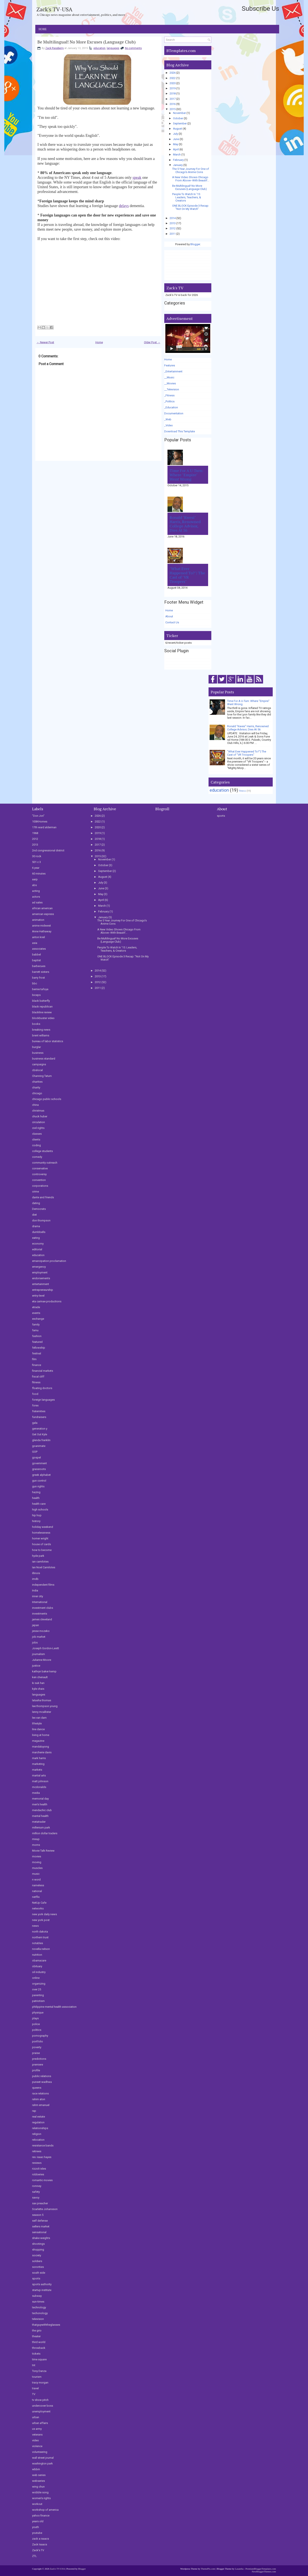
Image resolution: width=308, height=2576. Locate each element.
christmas (38, 1110)
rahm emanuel (40, 2105)
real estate (38, 2116)
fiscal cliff (38, 1376)
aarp (35, 879)
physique (37, 2012)
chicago (37, 1093)
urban (35, 2417)
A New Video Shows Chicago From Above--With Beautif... (190, 179)
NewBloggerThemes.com (264, 2571)
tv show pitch (40, 2399)
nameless (38, 1885)
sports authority (42, 2284)
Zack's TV (38, 2550)
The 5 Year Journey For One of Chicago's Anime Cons (190, 170)
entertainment (40, 1284)
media (36, 1792)
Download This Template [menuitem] (179, 431)
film (34, 1359)
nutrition (37, 1954)
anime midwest (41, 925)
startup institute (41, 2290)
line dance (38, 1729)
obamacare (39, 1960)
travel (35, 2388)
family (36, 1324)
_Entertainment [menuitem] (173, 371)
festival (36, 1353)
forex (35, 1405)
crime (35, 1191)
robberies (38, 2174)
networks (38, 1908)
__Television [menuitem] (171, 389)
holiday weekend (42, 1526)
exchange (38, 1318)
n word (36, 1879)
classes (37, 1133)
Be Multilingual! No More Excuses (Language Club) (86, 42)
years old (37, 2521)
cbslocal (37, 1070)
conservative (40, 1168)
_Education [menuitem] (171, 407)
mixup (36, 1839)
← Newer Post (45, 342)
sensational (39, 2232)
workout (37, 2504)
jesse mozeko (41, 1631)
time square (39, 2359)
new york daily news (44, 1914)
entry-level (38, 1295)
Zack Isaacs (39, 2544)
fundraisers (39, 1417)
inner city (37, 1596)
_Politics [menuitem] (169, 401)
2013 (173, 223)
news (35, 1925)
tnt (33, 2365)
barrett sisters (40, 971)
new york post (41, 1920)
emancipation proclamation (49, 1261)
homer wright (40, 1538)
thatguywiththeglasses (46, 2324)
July (175, 133)
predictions (39, 2058)
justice (36, 1665)
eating (36, 1237)
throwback (38, 2347)
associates (39, 948)
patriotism (38, 2001)
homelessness (41, 1532)
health (36, 1498)
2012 (173, 228)
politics (36, 2029)
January (178, 165)
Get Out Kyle (39, 1434)
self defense (40, 2220)
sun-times (38, 2301)
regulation (38, 2122)
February (178, 159)
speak (137, 177)
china (35, 1104)
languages (113, 48)
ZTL (34, 2556)
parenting (38, 1995)
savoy (35, 2197)
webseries (38, 2480)
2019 (173, 88)
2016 (173, 104)
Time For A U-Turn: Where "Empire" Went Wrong (186, 474)
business (37, 1052)
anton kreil (38, 937)
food (35, 1393)
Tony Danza (39, 2371)
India (35, 1590)
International (39, 1602)
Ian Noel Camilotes (43, 1567)
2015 (173, 109)
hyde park (38, 1555)
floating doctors (42, 1388)
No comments (133, 48)
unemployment (41, 2411)
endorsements (41, 1278)
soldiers (37, 2261)
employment (39, 1272)
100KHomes (39, 821)
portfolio (37, 2041)
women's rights (41, 2498)
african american (42, 908)
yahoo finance (40, 2515)
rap (34, 2110)
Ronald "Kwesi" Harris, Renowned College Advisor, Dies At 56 (185, 523)
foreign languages (43, 1399)
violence (37, 2446)
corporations (40, 1185)
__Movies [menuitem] (170, 383)
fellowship (38, 1347)
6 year (35, 867)
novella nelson (41, 1949)
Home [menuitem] (168, 359)
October (178, 118)
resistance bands (42, 2145)
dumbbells (38, 1232)
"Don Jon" (38, 815)
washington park (42, 2463)
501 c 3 (36, 862)
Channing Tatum (42, 1076)
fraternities (38, 1411)
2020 (173, 83)
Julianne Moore (41, 1659)
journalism (38, 1654)
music (36, 1873)
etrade (36, 1307)
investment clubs (42, 1607)
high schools (40, 1509)
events (36, 1313)
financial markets (42, 1370)
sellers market (40, 2226)
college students (42, 1151)
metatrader (39, 1821)
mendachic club (42, 1810)
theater (36, 2336)
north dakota (40, 1931)
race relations (40, 2093)
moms (36, 1844)
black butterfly (41, 1000)
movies (36, 1856)
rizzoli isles (39, 2168)
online (36, 1977)
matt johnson (40, 1781)
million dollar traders (44, 1833)
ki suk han (38, 1683)
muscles (37, 1868)
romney (36, 2186)
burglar (36, 1047)
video (35, 2440)
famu (35, 1330)
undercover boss (42, 2405)
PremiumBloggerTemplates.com (260, 2568)
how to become (42, 1550)
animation (38, 919)
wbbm (36, 2469)
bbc (34, 983)
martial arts (39, 1775)
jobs (35, 1642)
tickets (36, 2353)
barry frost (38, 977)
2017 (173, 98)
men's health (39, 1804)
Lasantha (239, 2568)
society (36, 2255)
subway (37, 2295)
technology (39, 2307)
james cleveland (42, 1619)
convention (39, 1180)
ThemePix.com (208, 2568)
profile (36, 2070)
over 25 (36, 1989)
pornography (40, 2035)
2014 (173, 218)
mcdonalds (39, 1787)
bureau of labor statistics (47, 1041)
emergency (39, 1266)
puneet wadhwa (42, 2081)
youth (35, 2527)
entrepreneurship (42, 1289)
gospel (36, 1457)
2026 (173, 72)
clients (36, 1139)
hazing (36, 1492)
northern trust (40, 1937)
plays (35, 2018)
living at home (40, 1735)
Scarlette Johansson (45, 2209)
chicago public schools (46, 1099)
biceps (36, 995)
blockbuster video (43, 1018)
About (169, 616)
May (175, 144)
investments (39, 1613)
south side (38, 2272)
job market (38, 1636)
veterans (37, 2434)
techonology (40, 2313)
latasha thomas (41, 1700)
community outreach (44, 1162)
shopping (38, 2249)
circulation (38, 1122)
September (180, 123)
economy (38, 1243)
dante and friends (43, 1197)
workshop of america (45, 2509)
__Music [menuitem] (169, 377)
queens (36, 2087)
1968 (35, 833)
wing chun (38, 2486)
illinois (36, 1573)
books (36, 1023)
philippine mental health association (54, 2006)
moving (36, 1862)
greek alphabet (41, 1474)
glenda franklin (41, 1440)
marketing (38, 1764)
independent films (43, 1584)
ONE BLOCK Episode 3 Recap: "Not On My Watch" (190, 207)
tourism (36, 2376)
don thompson (41, 1220)
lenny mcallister (41, 1711)
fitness (242, 791)
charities (37, 1081)
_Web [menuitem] (167, 419)
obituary (37, 1966)
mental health (40, 1816)
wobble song (40, 2492)
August (177, 128)
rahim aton (38, 2099)
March (177, 154)
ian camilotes (40, 1561)
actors (36, 896)
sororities (38, 2267)
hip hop (36, 1515)
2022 (173, 78)
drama (36, 1226)
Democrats (39, 1208)
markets (37, 1769)
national (37, 1891)
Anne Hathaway (41, 931)
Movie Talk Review (43, 1850)
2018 (173, 93)
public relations (41, 2076)
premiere (37, 2064)
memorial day (40, 1798)
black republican (42, 1006)
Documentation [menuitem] (173, 413)
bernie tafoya (40, 989)
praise (36, 2053)
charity (36, 1087)
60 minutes (39, 873)
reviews (36, 2162)
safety (36, 2191)
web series (39, 2475)
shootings (38, 2243)
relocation (38, 2139)
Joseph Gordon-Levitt (45, 1648)
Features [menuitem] (169, 365)
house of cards (41, 1544)
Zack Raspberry (54, 48)
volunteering (39, 2452)
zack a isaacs (40, 2538)
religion (36, 2134)
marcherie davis (42, 1752)
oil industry (39, 1972)
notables (37, 1943)
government (39, 1463)
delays (124, 206)
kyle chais (38, 1688)
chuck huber (39, 1116)
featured (37, 1341)
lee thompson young (45, 1706)
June (176, 139)
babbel (36, 954)
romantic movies (42, 2180)
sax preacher (40, 2203)
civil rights (38, 1128)
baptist (36, 960)
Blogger (195, 244)
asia (34, 943)
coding (36, 1145)
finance (36, 1365)
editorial (37, 1249)
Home (42, 29)
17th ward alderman (44, 827)
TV (33, 2394)
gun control (39, 1480)
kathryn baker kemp (44, 1671)
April (176, 149)
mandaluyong (40, 1746)
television (38, 2319)
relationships (40, 2128)
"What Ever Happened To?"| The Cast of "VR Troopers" (187, 575)
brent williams (40, 1035)
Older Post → (152, 342)
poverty (36, 2047)
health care (39, 1503)
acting (36, 890)
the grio (36, 2330)
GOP (34, 1451)
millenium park (41, 1827)
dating (36, 1203)
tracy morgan (40, 2382)
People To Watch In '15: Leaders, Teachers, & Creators (186, 197)
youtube (37, 2532)
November (179, 113)
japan (35, 1625)
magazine (38, 1740)
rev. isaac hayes (41, 2157)
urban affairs (40, 2423)
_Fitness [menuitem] (169, 395)
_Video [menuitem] (168, 425)
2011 (173, 233)
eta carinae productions (46, 1301)
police (36, 2024)
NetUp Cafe (39, 1902)
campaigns (39, 1064)
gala (34, 1422)
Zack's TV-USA (54, 9)
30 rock (36, 856)
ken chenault (40, 1677)
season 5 (37, 2214)
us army (37, 2428)
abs (34, 885)
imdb (35, 1579)
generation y (39, 1428)
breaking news (41, 1029)
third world (38, 2342)
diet (34, 1214)
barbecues (38, 966)
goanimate (38, 1446)
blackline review (42, 1012)
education (99, 48)
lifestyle (37, 1723)
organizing (38, 1983)
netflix (36, 1896)
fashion (36, 1336)
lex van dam (39, 1717)
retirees (36, 2151)
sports (36, 2278)
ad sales (37, 902)
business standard (43, 1058)
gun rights (38, 1486)
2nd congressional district (48, 850)
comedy (37, 1156)
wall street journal (43, 2457)
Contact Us (172, 622)
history (36, 1521)
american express (43, 914)
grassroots (39, 1469)
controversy (39, 1174)
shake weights (41, 2238)
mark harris (39, 1758)
